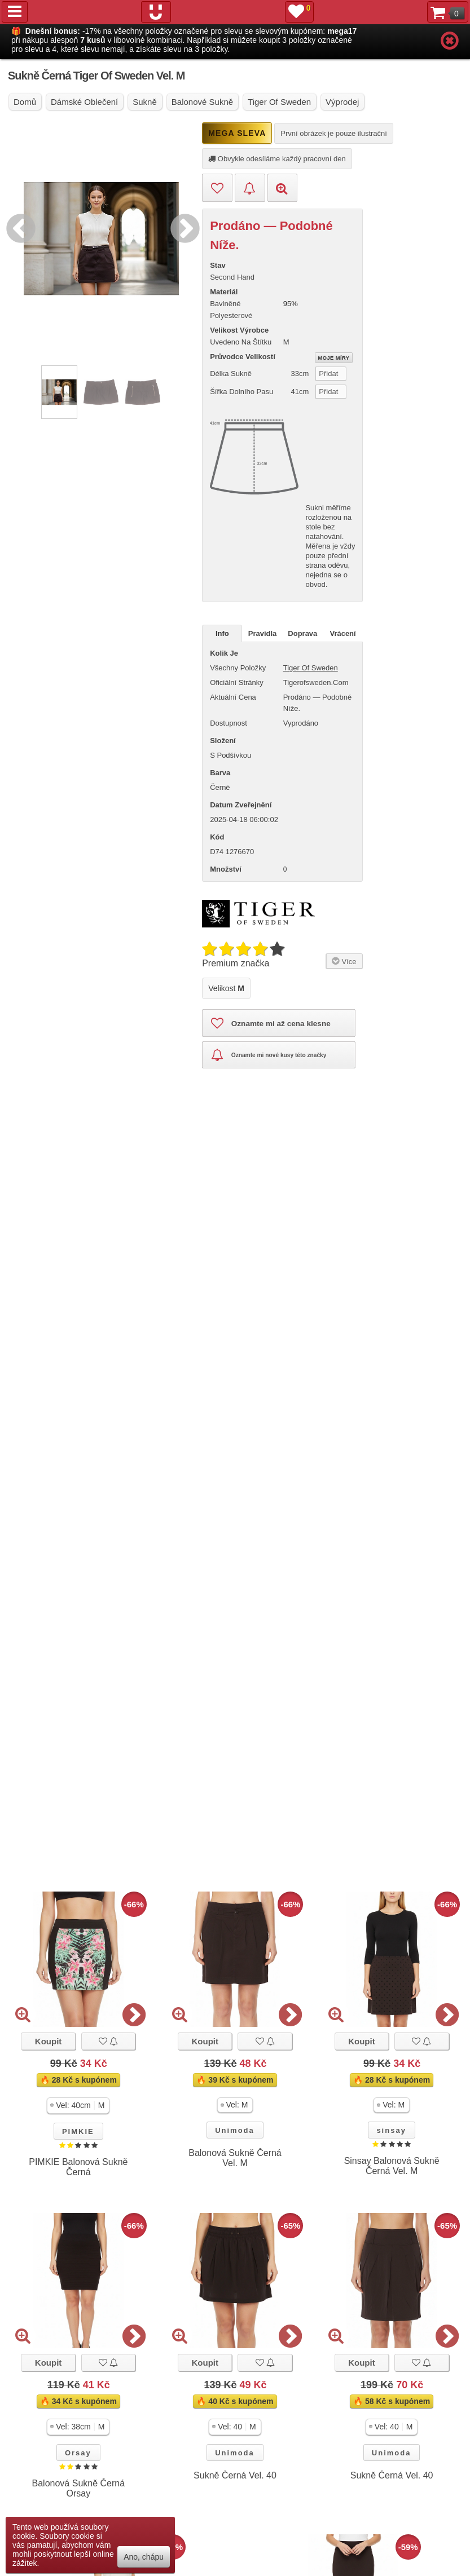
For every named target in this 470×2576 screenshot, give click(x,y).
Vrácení (342, 633)
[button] (78, 2105)
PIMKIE (78, 2131)
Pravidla (262, 633)
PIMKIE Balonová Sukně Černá (78, 2167)
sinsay (391, 2130)
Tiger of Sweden (310, 668)
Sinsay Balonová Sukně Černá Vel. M (392, 2166)
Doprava (302, 633)
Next (182, 227)
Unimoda (234, 2130)
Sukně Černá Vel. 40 (235, 2475)
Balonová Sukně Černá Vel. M (235, 2158)
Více (343, 961)
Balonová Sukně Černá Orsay (78, 2488)
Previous (18, 227)
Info (222, 633)
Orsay (78, 2453)
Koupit (48, 2041)
